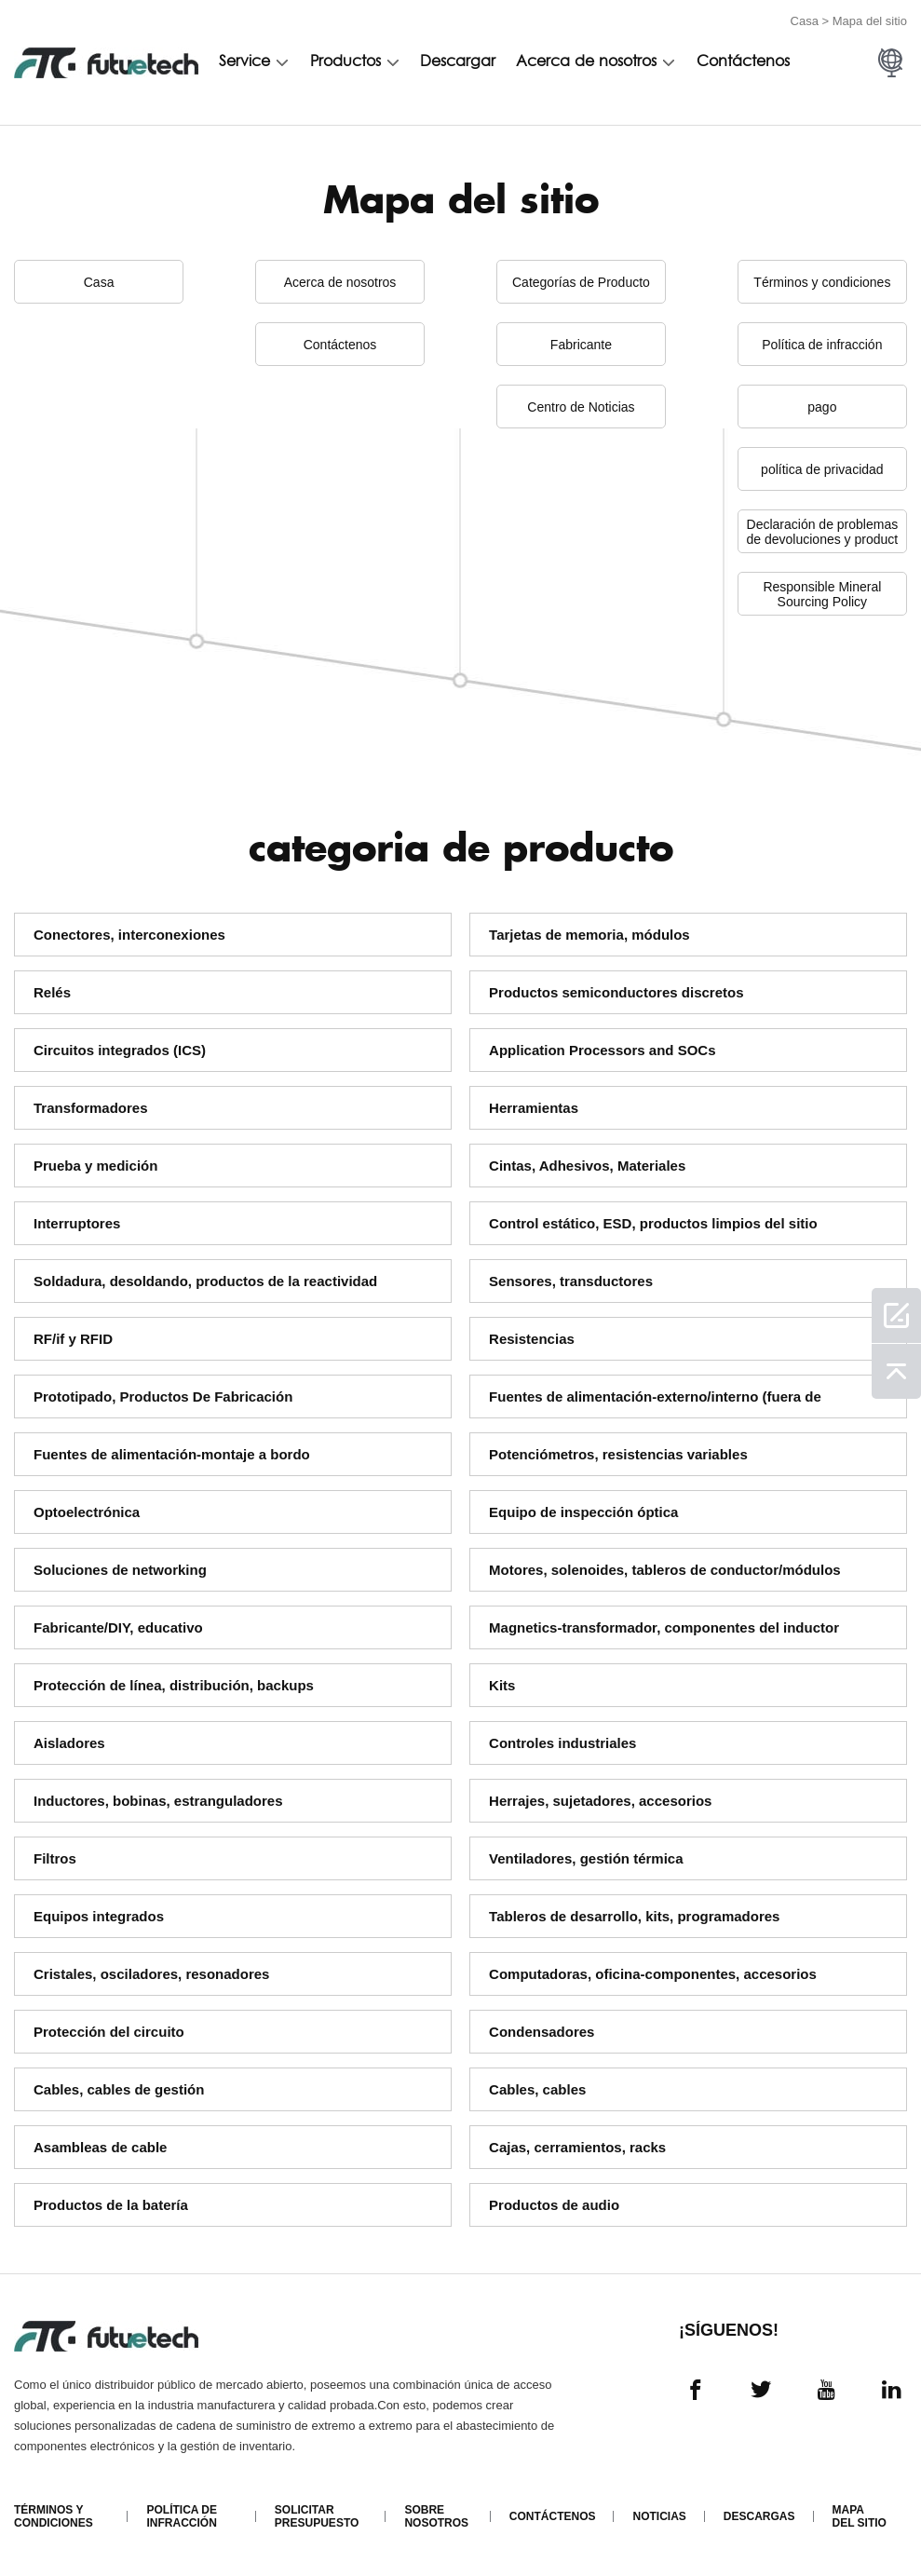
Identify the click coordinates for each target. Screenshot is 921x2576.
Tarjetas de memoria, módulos (589, 934)
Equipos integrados (99, 1916)
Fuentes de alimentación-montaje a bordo (172, 1454)
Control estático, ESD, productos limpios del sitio (653, 1223)
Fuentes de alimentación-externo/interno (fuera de (655, 1396)
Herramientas (533, 1108)
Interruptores (77, 1223)
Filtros (55, 1858)
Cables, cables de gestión (119, 2089)
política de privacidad (822, 469)
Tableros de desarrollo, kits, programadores (634, 1916)
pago (821, 407)
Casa (805, 21)
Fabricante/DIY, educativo (118, 1627)
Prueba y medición (95, 1165)
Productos (345, 62)
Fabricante (581, 344)
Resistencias (532, 1339)
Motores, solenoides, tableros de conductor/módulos (665, 1570)
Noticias (658, 2516)
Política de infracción (822, 344)
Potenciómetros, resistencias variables (618, 1454)
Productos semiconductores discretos (616, 992)
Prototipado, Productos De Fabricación (163, 1396)
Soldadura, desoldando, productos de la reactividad (205, 1281)
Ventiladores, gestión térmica (586, 1858)
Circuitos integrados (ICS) (120, 1050)
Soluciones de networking (120, 1570)
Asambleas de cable (100, 2147)
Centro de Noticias (580, 407)
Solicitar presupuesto (317, 2516)
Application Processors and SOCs (602, 1050)
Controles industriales (562, 1743)
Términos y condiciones (821, 282)
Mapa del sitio (860, 2516)
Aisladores (69, 1743)
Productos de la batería (111, 2205)
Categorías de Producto (581, 282)
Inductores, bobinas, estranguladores (158, 1801)
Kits (502, 1685)
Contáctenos (743, 62)
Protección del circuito (109, 2032)
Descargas (759, 2516)
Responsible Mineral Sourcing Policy (822, 594)
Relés (52, 992)
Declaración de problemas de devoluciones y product (823, 532)
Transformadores (91, 1108)
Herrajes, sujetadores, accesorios (600, 1801)
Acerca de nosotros (586, 62)
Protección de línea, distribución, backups (174, 1685)
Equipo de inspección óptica (583, 1512)
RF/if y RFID (73, 1339)
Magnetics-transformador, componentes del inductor (664, 1627)
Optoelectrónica (87, 1512)
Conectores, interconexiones (129, 934)
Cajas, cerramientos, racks (577, 2147)
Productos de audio (554, 2205)
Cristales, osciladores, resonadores (151, 1974)
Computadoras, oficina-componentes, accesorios (653, 1974)
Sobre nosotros (436, 2516)
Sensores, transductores (571, 1281)
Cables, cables (537, 2089)
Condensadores (541, 2032)
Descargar (457, 62)
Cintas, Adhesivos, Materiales (587, 1165)
